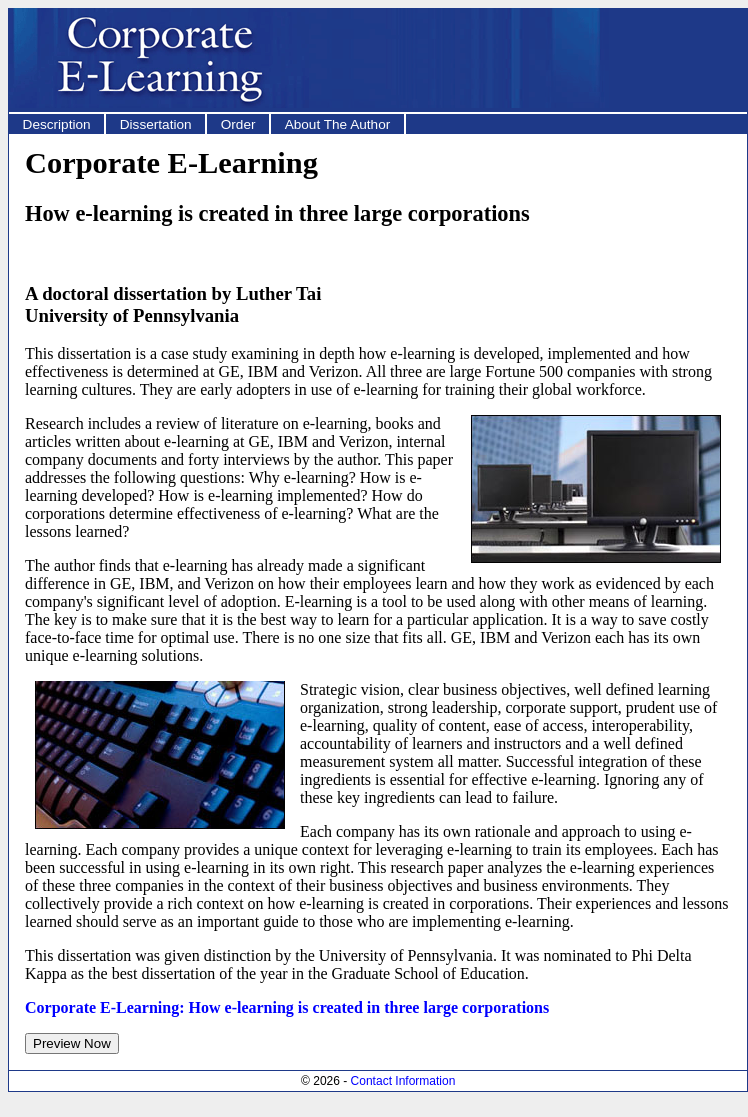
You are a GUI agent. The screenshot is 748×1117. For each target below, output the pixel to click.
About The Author (338, 124)
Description (57, 124)
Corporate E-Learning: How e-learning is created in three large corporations (287, 1007)
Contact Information (403, 1081)
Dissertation (156, 124)
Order (238, 124)
